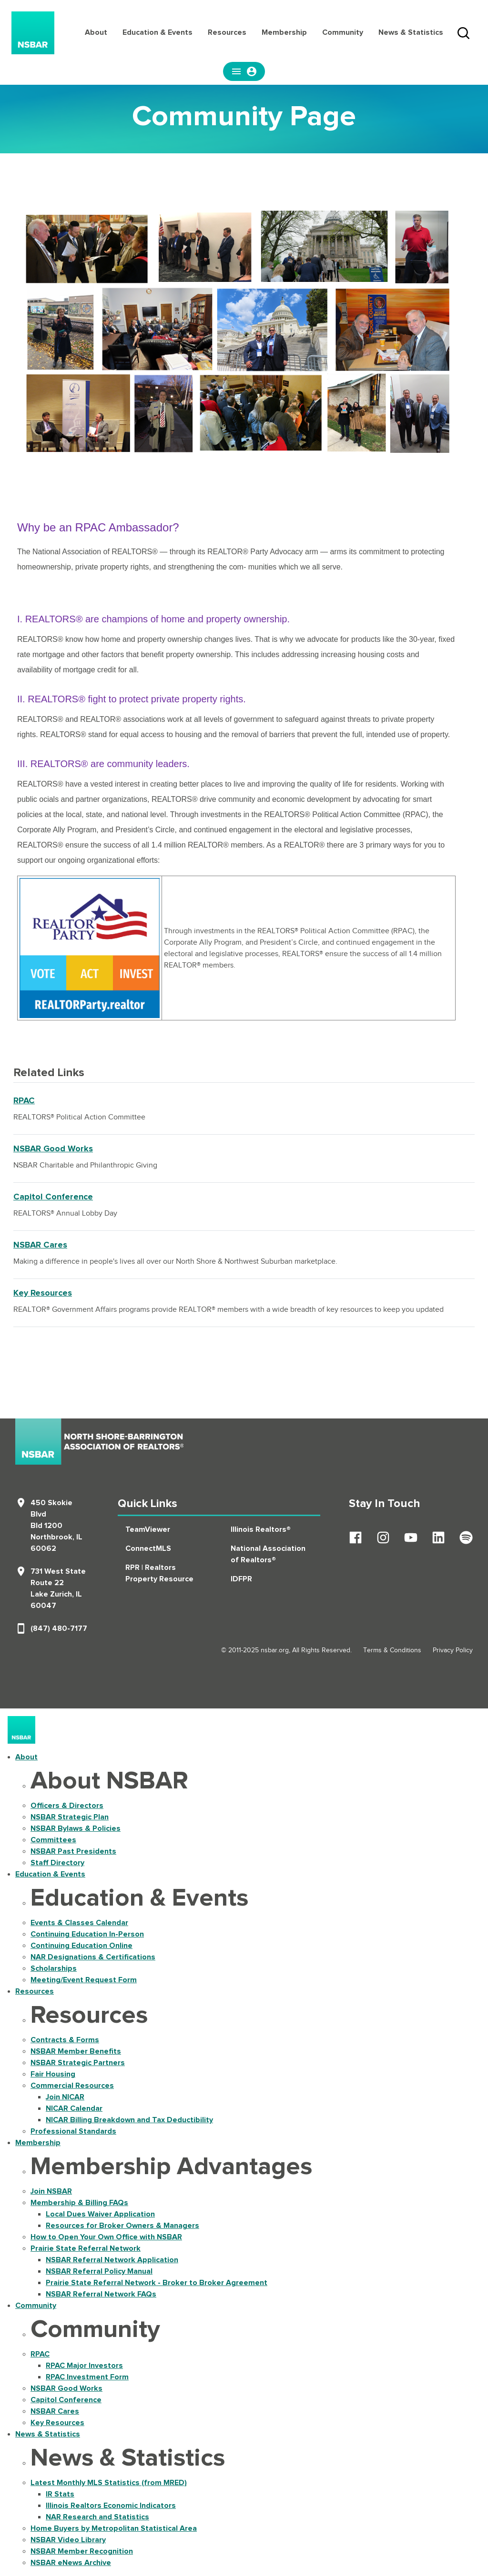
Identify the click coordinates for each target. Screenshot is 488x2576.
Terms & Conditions (392, 1650)
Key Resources (42, 1293)
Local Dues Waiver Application (100, 2214)
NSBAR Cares (40, 1245)
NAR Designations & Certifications (92, 1957)
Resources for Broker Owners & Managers (122, 2225)
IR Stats (60, 2494)
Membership (284, 32)
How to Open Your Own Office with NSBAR (106, 2237)
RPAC (24, 1101)
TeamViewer (147, 1529)
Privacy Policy (453, 1650)
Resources (227, 32)
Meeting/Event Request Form (83, 1980)
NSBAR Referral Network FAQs (101, 2294)
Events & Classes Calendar (79, 1923)
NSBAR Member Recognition (81, 2551)
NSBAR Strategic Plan (69, 1817)
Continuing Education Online (81, 1945)
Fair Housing (52, 2074)
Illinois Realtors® (261, 1529)
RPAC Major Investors (84, 2365)
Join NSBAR (51, 2191)
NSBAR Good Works (53, 1149)
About (96, 32)
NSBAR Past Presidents (73, 1851)
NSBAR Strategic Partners (77, 2063)
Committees (53, 1840)
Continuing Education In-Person (87, 1934)
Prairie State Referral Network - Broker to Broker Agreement (156, 2282)
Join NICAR (65, 2097)
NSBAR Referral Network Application (112, 2260)
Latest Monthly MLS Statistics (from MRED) (108, 2482)
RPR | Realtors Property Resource (159, 1573)
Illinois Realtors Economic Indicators (111, 2505)
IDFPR (241, 1579)
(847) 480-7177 (58, 1628)
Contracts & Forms (64, 2040)
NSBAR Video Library (68, 2540)
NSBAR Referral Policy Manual (99, 2271)
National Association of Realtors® (268, 1554)
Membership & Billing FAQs (79, 2203)
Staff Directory (57, 1863)
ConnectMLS (148, 1548)
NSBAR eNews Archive (70, 2562)
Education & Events (157, 32)
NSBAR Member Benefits (75, 2051)
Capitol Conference (53, 1197)
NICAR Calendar (74, 2108)
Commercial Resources (72, 2085)
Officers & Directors (66, 1805)
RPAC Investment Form (87, 2377)
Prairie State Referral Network (85, 2248)
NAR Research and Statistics (97, 2517)
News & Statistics (410, 32)
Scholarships (53, 1968)
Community (342, 32)
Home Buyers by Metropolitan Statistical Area (113, 2528)
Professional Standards (73, 2131)
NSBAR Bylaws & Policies (75, 1828)
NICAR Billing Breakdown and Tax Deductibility (129, 2120)
